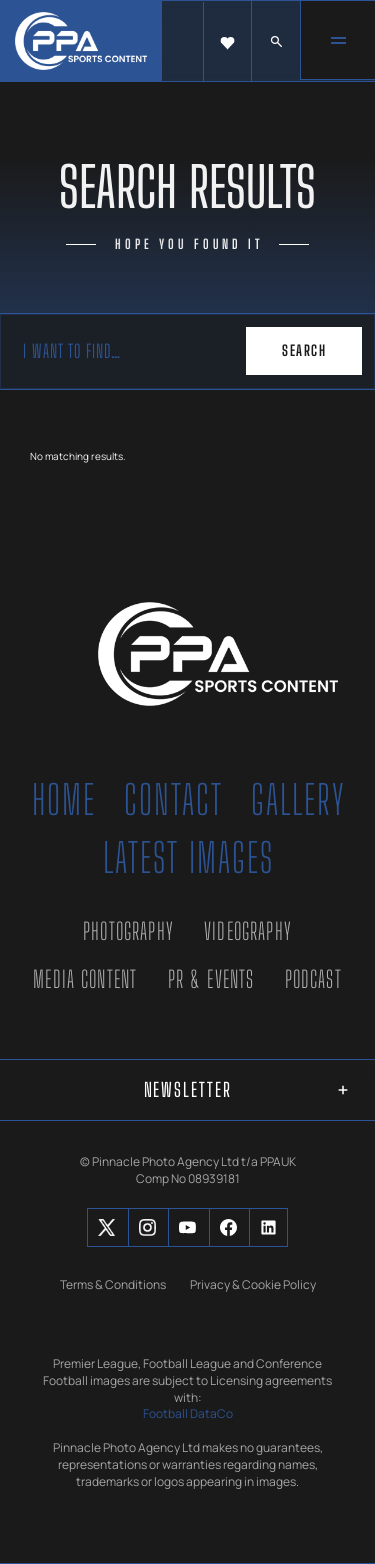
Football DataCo (188, 1414)
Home (64, 800)
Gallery (298, 800)
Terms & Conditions (113, 1284)
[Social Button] (106, 1227)
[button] (227, 42)
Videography (248, 931)
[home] (81, 41)
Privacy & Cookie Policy (253, 1284)
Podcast (313, 979)
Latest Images (188, 858)
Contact (173, 800)
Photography (128, 931)
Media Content (85, 979)
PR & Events (211, 979)
